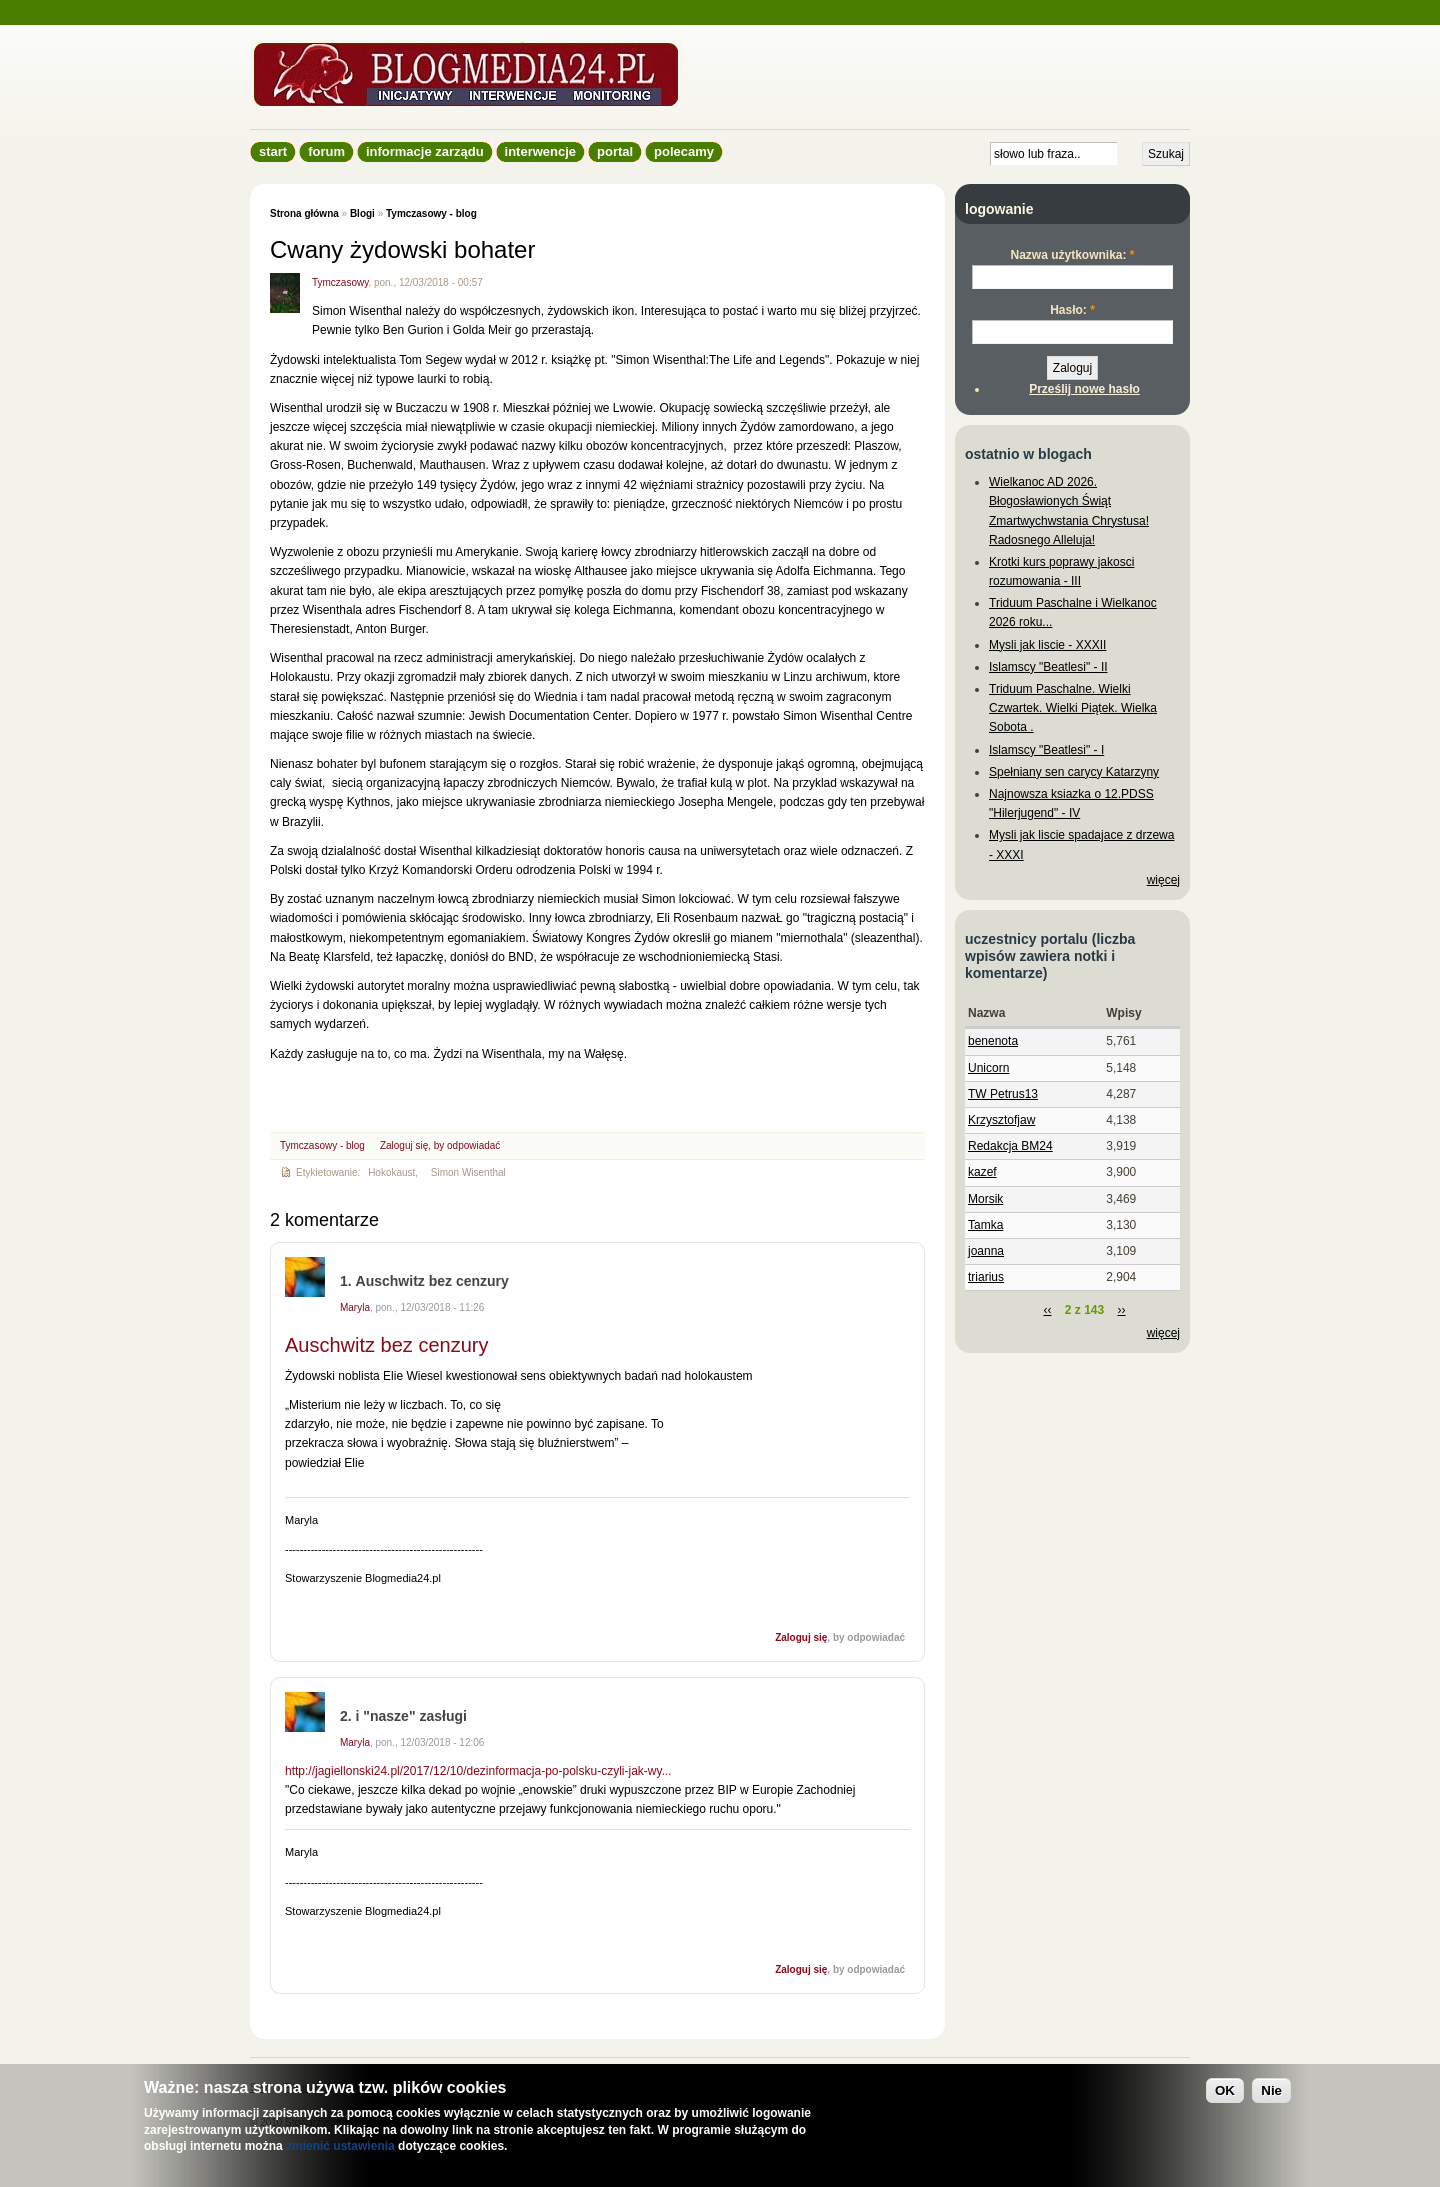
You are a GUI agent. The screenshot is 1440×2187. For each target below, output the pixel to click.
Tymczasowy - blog (431, 213)
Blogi (362, 213)
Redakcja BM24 (1010, 1146)
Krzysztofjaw (1001, 1120)
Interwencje (540, 151)
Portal (615, 151)
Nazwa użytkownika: (1072, 255)
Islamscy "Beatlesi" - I (1046, 750)
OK (1225, 2090)
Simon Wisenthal (468, 1172)
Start (273, 151)
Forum (326, 151)
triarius (986, 1277)
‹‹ (1047, 1310)
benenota (993, 1041)
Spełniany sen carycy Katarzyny (1074, 772)
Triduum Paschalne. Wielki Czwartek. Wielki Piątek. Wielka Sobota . (1073, 708)
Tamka (985, 1225)
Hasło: (1072, 310)
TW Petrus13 (1003, 1094)
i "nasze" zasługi (411, 1716)
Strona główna (304, 213)
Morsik (985, 1199)
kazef (982, 1172)
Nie (1271, 2090)
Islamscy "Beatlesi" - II (1048, 667)
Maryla (355, 1307)
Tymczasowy (340, 282)
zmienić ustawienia (340, 2146)
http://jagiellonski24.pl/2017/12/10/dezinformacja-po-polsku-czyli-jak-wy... (478, 1771)
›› (1122, 1310)
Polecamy (684, 151)
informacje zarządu (425, 151)
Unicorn (988, 1068)
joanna (986, 1251)
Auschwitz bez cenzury (432, 1281)
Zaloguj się (404, 1145)
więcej (1163, 880)
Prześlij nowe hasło (1084, 389)
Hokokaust (391, 1172)
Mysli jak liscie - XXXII (1047, 645)
